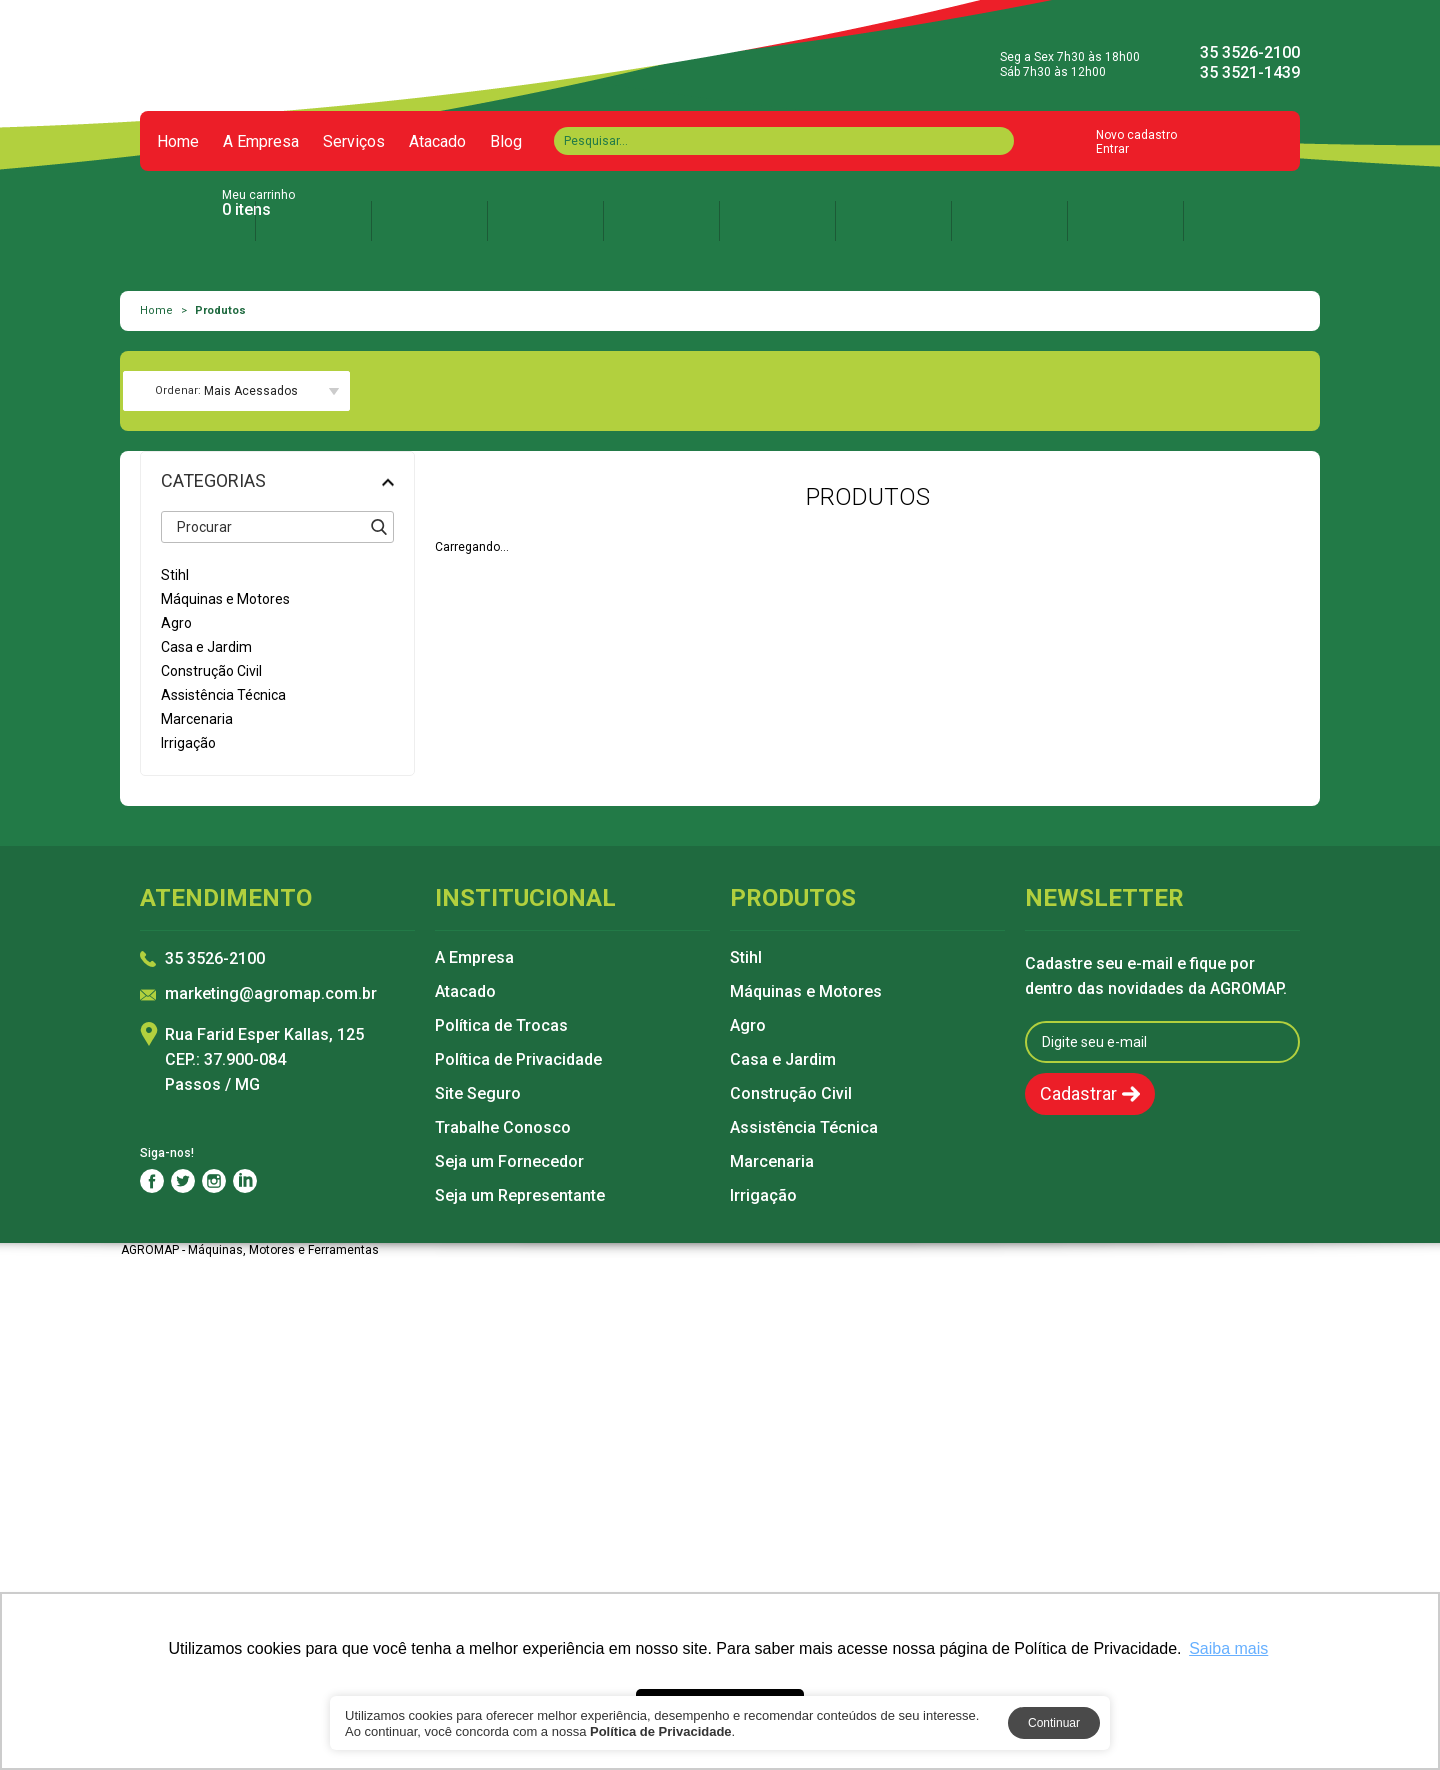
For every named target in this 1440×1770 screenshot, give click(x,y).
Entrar (1112, 149)
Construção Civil (791, 1094)
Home (178, 142)
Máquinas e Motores (806, 992)
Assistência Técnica (804, 1128)
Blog (506, 142)
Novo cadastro (1136, 135)
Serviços (354, 142)
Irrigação (763, 1196)
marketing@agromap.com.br (271, 994)
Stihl (746, 958)
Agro (748, 1026)
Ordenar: (178, 390)
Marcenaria (772, 1162)
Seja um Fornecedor (509, 1162)
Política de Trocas (501, 1026)
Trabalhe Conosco (503, 1128)
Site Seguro (478, 1094)
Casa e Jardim (783, 1060)
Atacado (437, 142)
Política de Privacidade (518, 1060)
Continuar (1054, 1723)
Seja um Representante (520, 1196)
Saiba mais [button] (1228, 1648)
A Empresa (261, 142)
